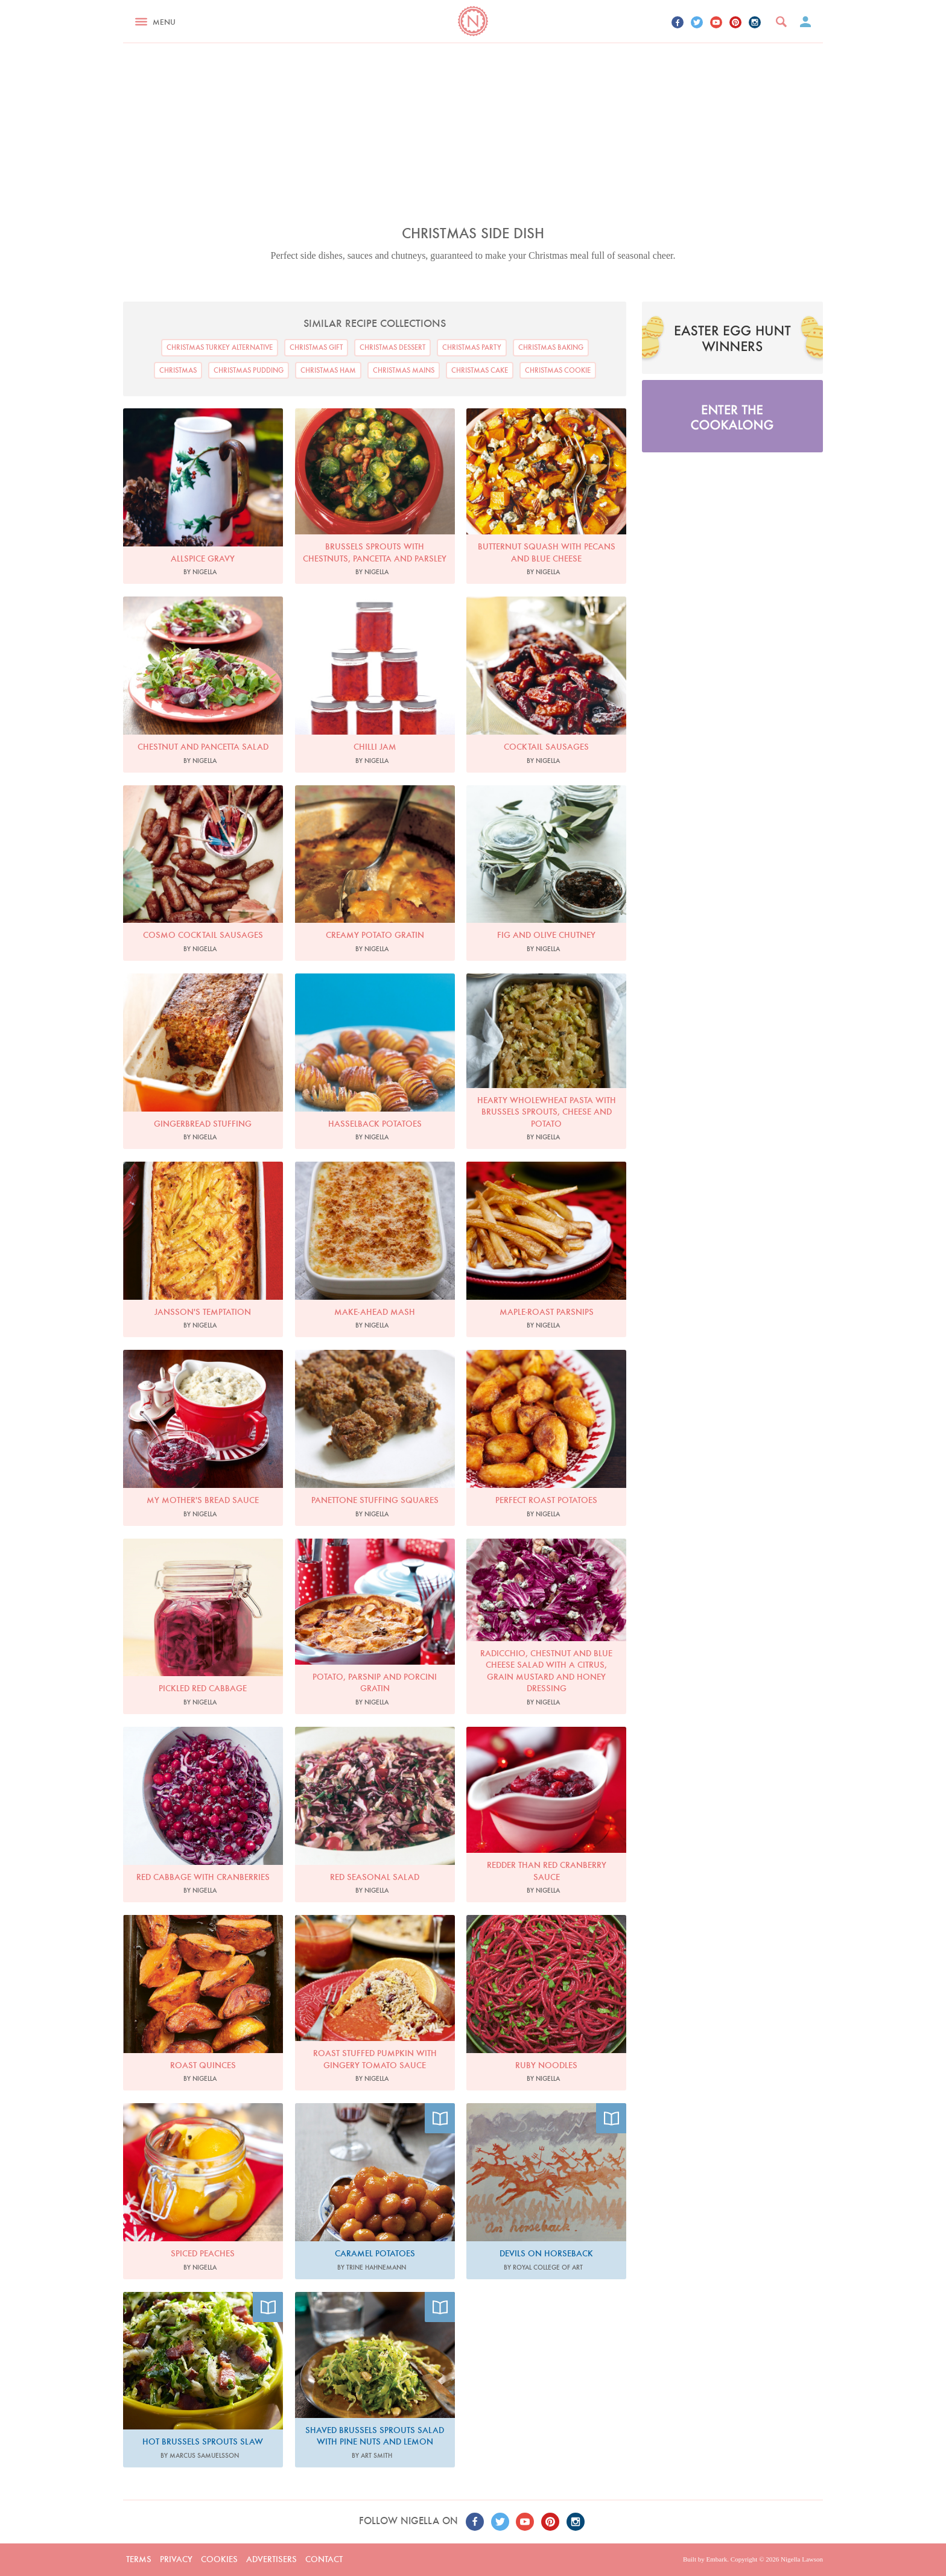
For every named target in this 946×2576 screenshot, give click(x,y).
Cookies (219, 2559)
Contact (324, 2559)
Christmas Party (471, 347)
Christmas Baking (550, 347)
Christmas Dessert (392, 347)
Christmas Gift (316, 347)
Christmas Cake (479, 370)
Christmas (178, 370)
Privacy (176, 2559)
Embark (716, 2559)
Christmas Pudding (249, 370)
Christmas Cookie (558, 370)
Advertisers (271, 2559)
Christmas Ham (328, 370)
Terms (138, 2559)
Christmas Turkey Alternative (220, 347)
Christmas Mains (403, 370)
